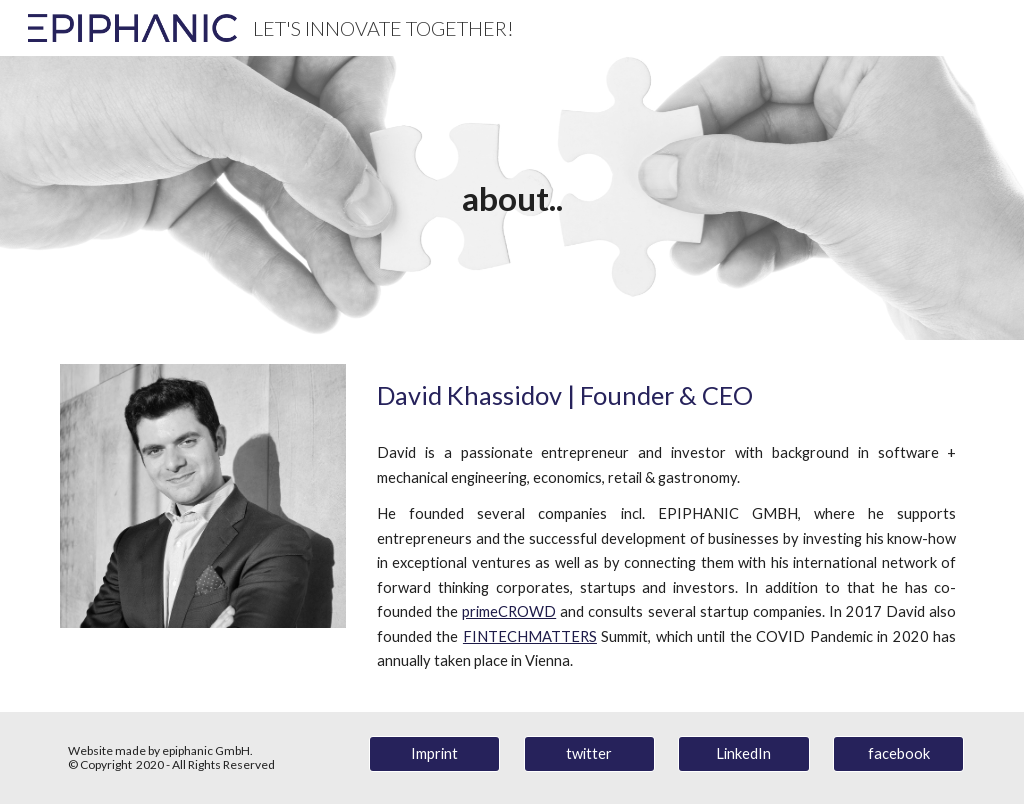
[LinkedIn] (743, 753)
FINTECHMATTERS (530, 636)
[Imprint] (434, 753)
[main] (512, 198)
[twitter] (589, 753)
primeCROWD (509, 611)
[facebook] (898, 753)
